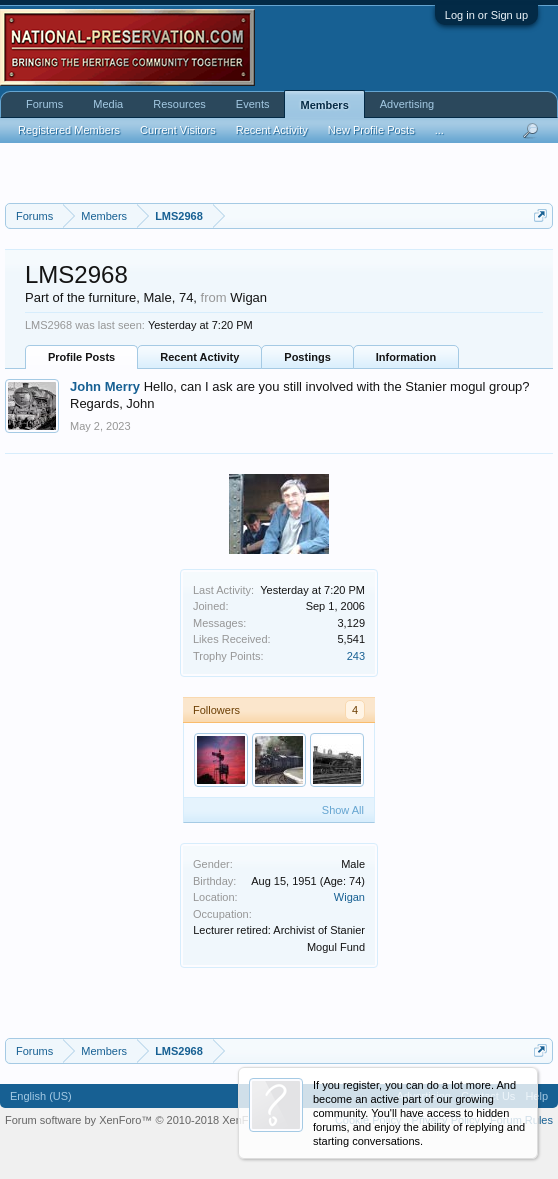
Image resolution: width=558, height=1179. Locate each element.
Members (324, 105)
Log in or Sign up (486, 15)
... (439, 130)
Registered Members (69, 130)
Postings (307, 357)
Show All (343, 810)
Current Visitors (178, 130)
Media (108, 104)
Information (406, 357)
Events (253, 104)
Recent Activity (199, 357)
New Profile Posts (371, 130)
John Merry (105, 386)
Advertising (407, 104)
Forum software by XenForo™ (145, 1120)
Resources (179, 104)
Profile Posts (81, 357)
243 (356, 656)
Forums (44, 104)
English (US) (41, 1096)
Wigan (349, 897)
